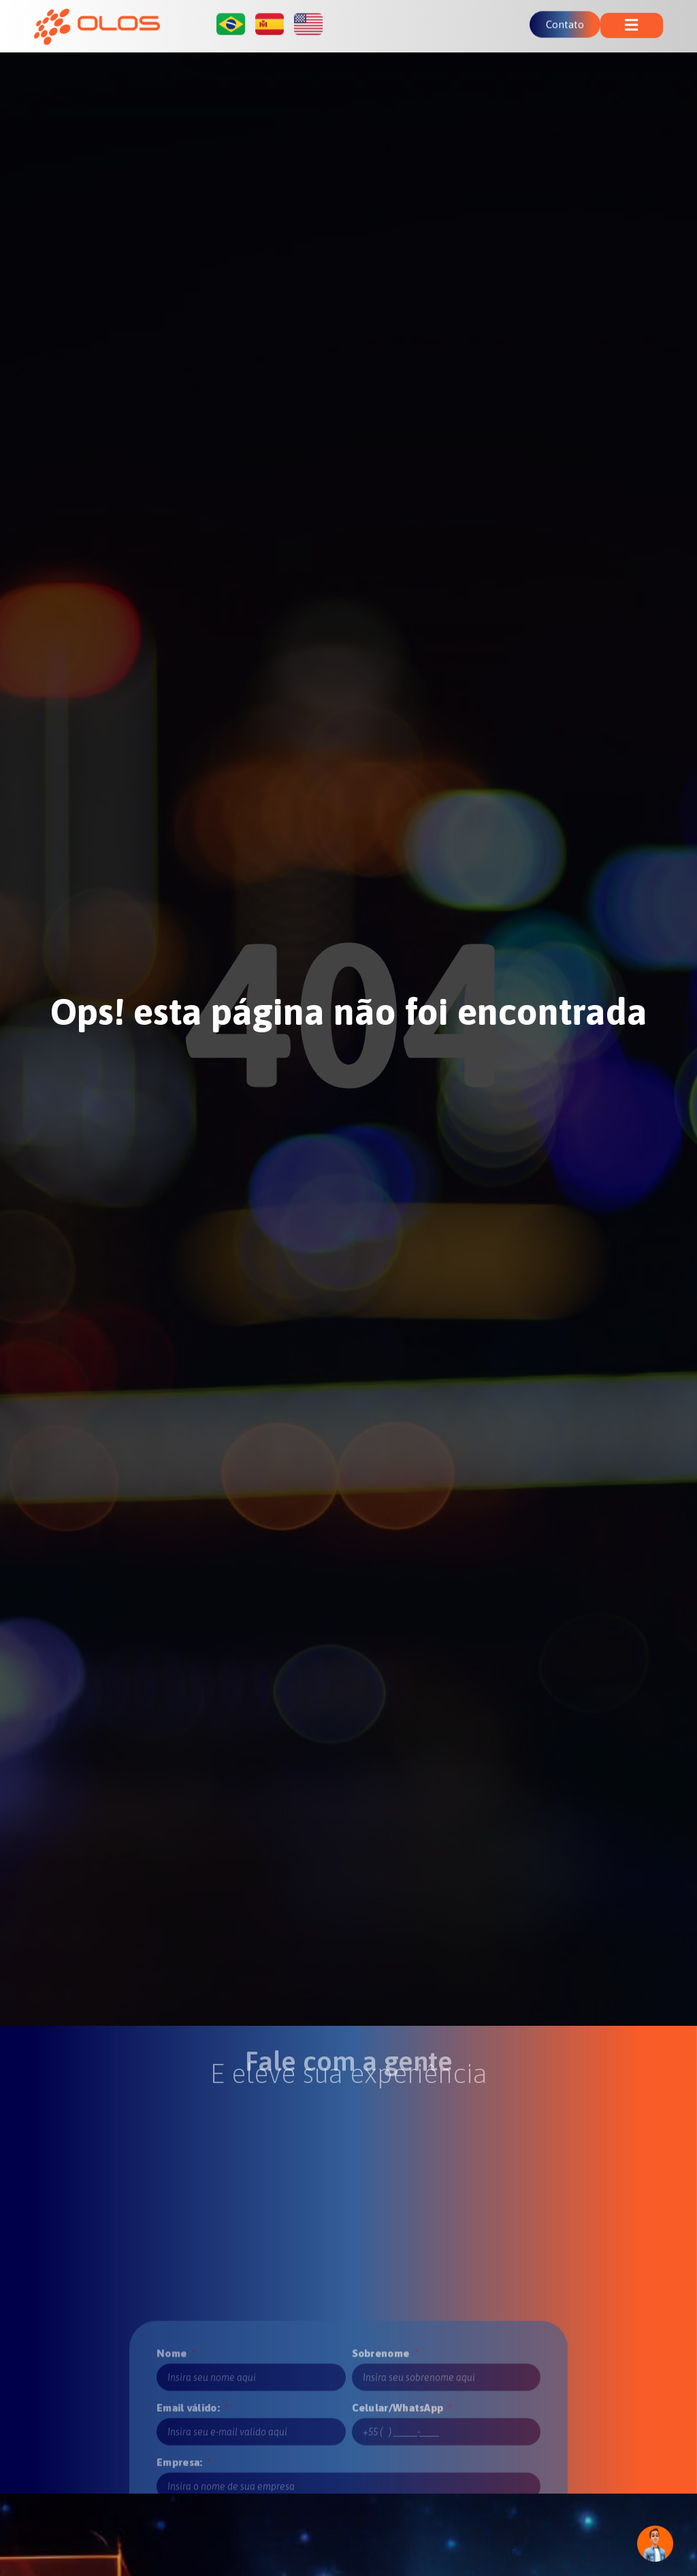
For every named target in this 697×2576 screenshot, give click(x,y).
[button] (631, 22)
